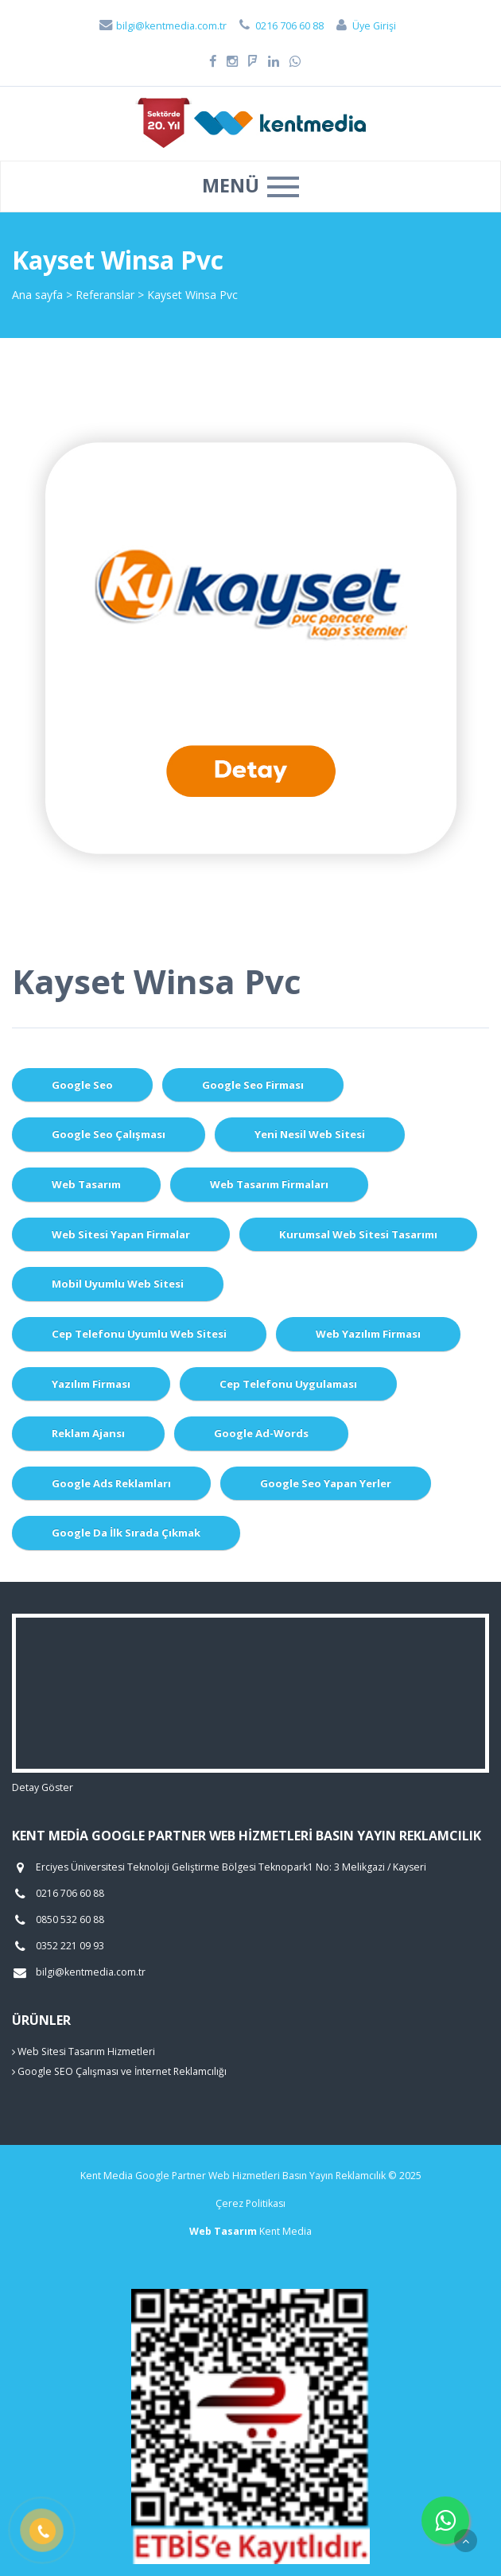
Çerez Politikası (250, 2203)
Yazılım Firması (91, 1384)
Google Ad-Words (261, 1433)
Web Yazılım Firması (368, 1334)
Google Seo (82, 1085)
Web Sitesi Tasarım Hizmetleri (83, 2051)
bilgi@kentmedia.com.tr (162, 26)
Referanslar (105, 294)
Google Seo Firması (253, 1085)
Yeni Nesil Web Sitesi (309, 1134)
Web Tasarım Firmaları (269, 1184)
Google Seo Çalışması (108, 1134)
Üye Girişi (365, 26)
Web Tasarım (86, 1184)
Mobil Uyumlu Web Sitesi (118, 1283)
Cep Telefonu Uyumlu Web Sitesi (139, 1334)
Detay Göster (42, 1787)
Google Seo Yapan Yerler (325, 1483)
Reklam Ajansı (88, 1433)
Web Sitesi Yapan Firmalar (121, 1234)
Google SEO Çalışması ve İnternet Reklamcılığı (119, 2071)
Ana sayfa (37, 294)
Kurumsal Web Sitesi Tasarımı (358, 1234)
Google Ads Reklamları (111, 1483)
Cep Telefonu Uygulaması (288, 1384)
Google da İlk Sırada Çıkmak (126, 1532)
